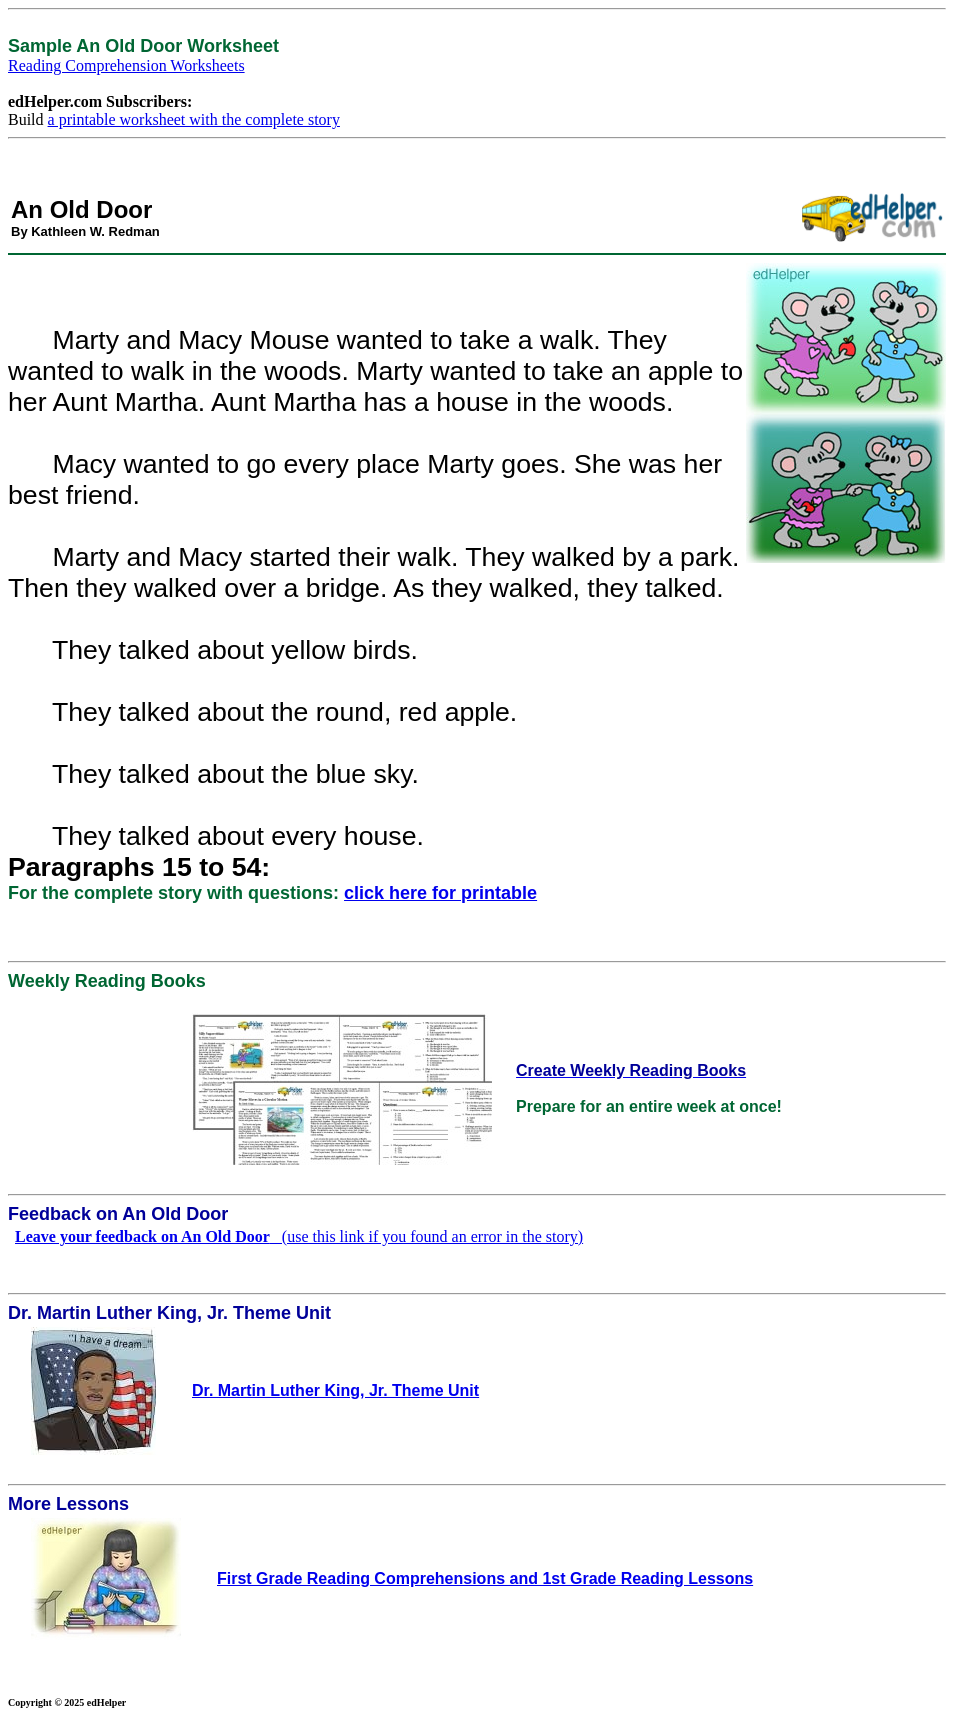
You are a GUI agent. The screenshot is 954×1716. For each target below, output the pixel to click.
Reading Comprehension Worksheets (126, 65)
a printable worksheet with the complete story (194, 119)
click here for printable (440, 893)
